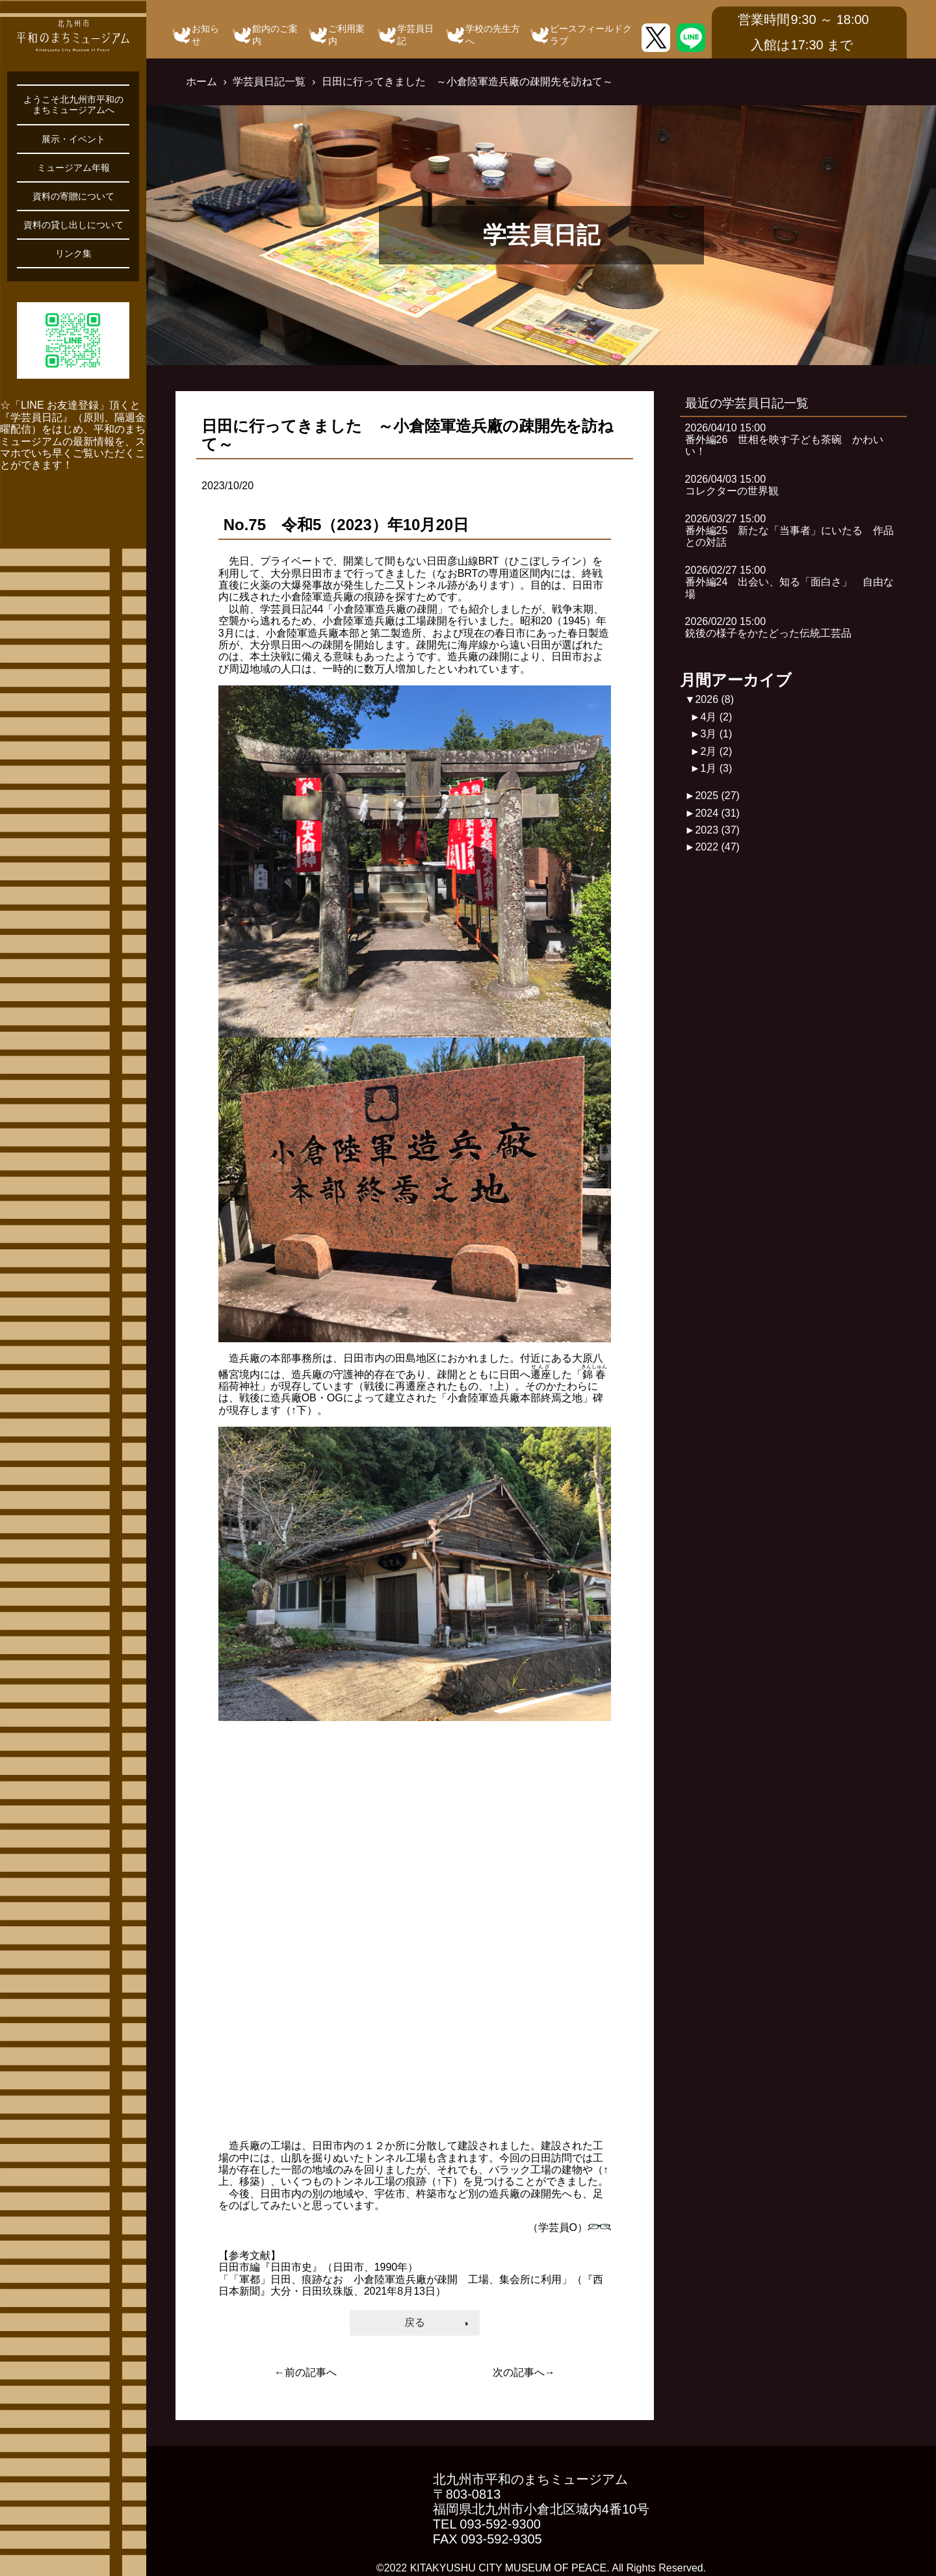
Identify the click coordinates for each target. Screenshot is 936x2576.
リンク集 (73, 253)
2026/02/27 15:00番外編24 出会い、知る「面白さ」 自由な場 (789, 582)
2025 (717, 795)
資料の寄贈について (73, 196)
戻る (414, 2322)
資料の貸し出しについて (73, 225)
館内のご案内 (275, 35)
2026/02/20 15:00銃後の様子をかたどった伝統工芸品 (768, 627)
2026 (714, 699)
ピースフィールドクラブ (591, 35)
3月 (716, 733)
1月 (716, 768)
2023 (717, 829)
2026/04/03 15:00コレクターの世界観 (732, 485)
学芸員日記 (415, 35)
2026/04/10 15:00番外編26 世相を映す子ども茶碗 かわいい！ (784, 439)
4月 (716, 716)
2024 (717, 813)
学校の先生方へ (492, 35)
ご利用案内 (346, 35)
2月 (716, 751)
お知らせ (205, 35)
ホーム (201, 81)
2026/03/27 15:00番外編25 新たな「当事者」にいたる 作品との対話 (789, 530)
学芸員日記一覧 (269, 81)
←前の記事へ (305, 2372)
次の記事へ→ (524, 2372)
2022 (717, 846)
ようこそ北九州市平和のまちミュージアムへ (73, 105)
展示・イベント (73, 139)
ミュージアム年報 (73, 167)
